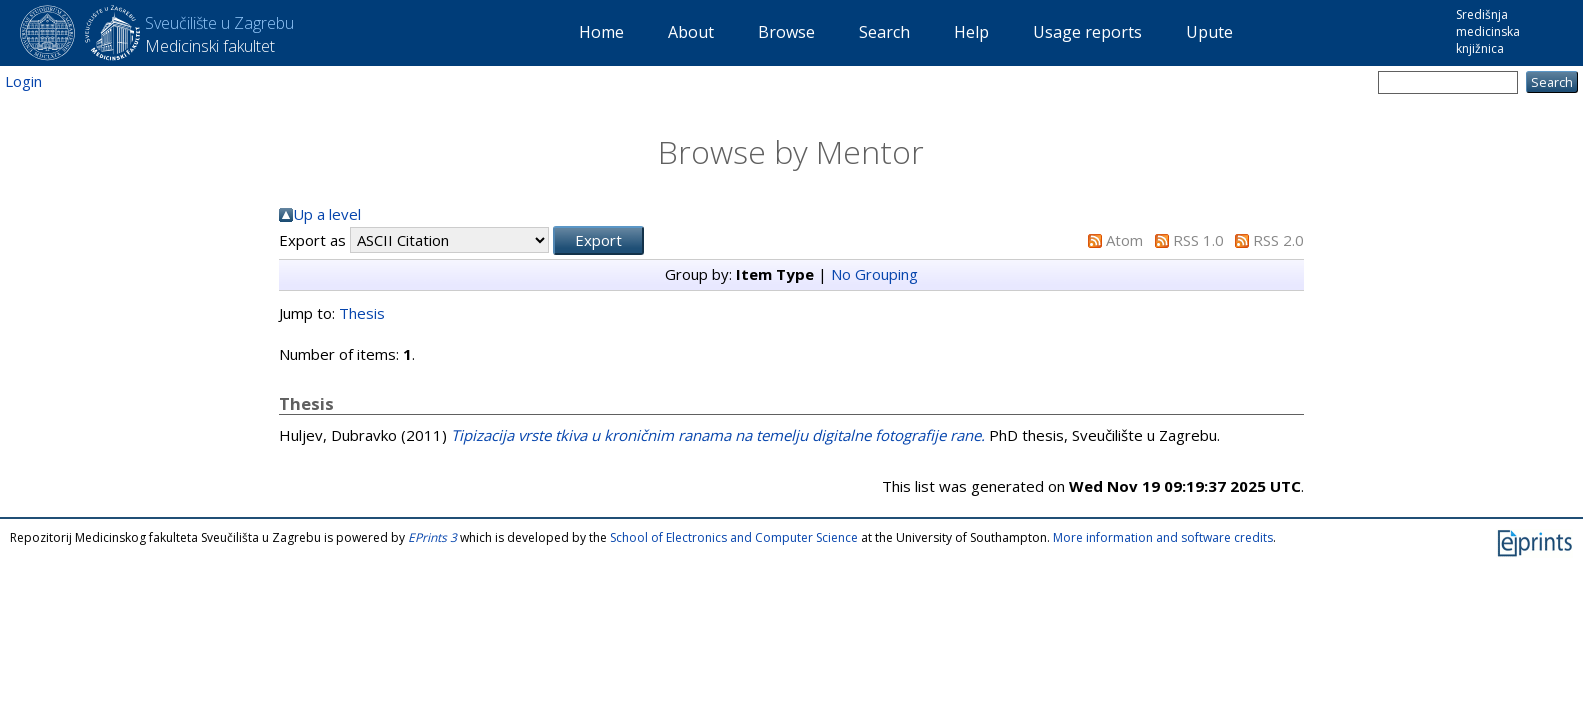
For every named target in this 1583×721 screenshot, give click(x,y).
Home (601, 32)
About (691, 32)
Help (971, 32)
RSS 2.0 (1278, 240)
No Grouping (874, 274)
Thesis (362, 313)
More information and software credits (1163, 537)
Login (23, 81)
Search (884, 32)
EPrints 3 (432, 537)
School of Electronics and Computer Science (734, 537)
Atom (1124, 240)
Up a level (327, 214)
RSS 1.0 (1198, 240)
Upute (1209, 32)
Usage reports (1087, 32)
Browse (786, 32)
